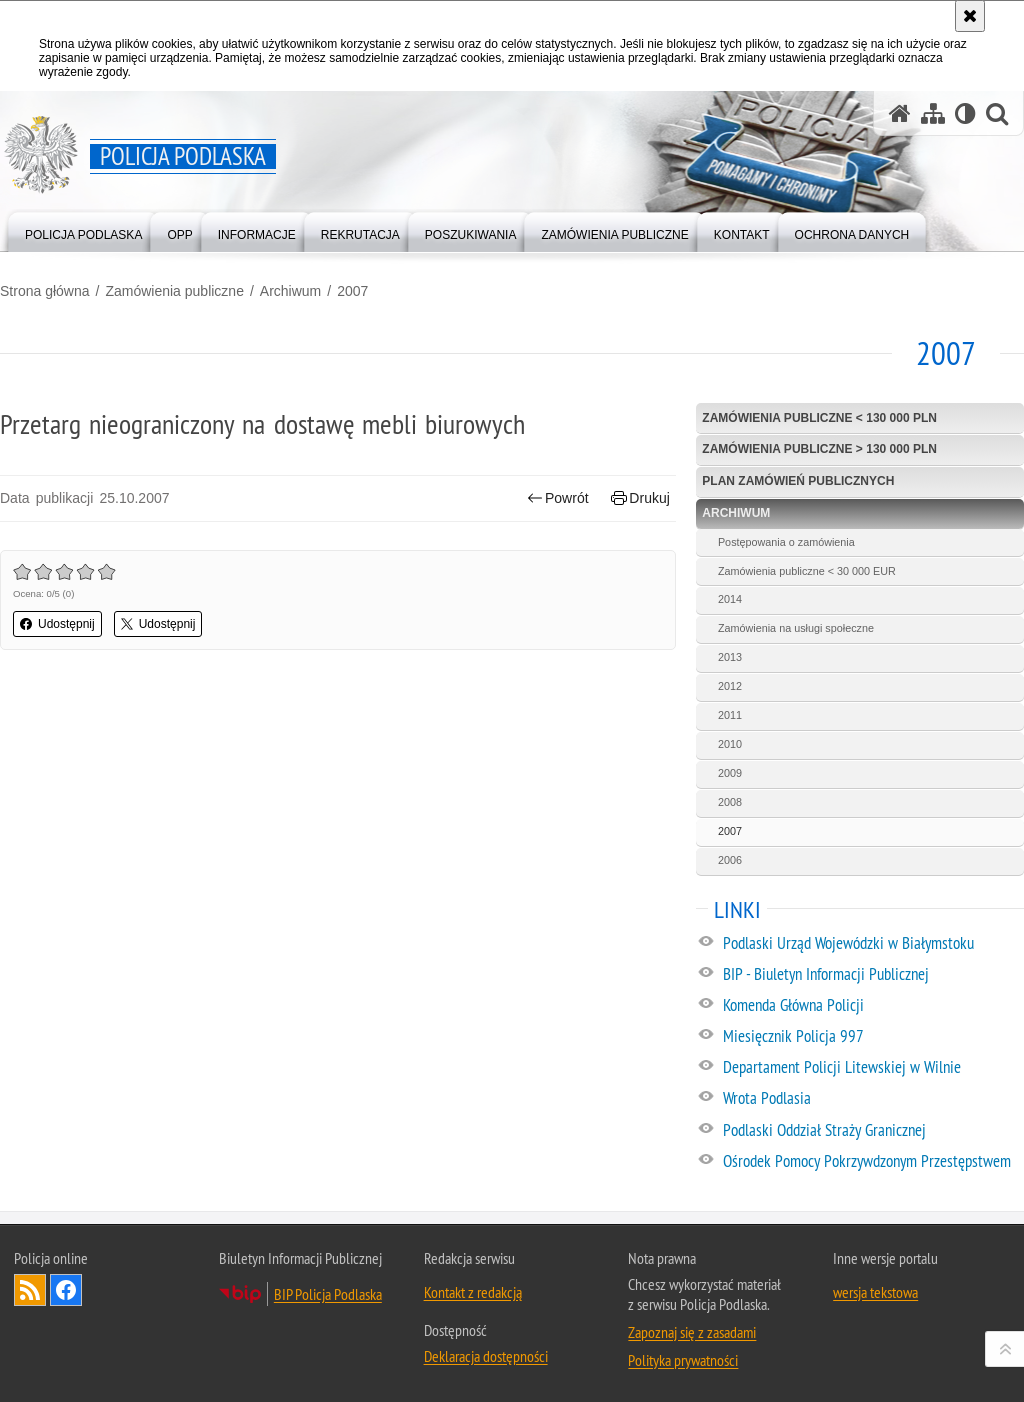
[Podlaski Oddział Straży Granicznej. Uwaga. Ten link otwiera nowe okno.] (872, 1131)
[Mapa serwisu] (933, 113)
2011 (730, 715)
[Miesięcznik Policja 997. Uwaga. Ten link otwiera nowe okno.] (872, 1037)
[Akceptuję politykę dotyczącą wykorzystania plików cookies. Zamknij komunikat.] (970, 16)
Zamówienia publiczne (174, 291)
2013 (730, 657)
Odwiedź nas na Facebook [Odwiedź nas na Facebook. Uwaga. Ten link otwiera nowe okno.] (66, 1290)
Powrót (558, 498)
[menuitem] (83, 230)
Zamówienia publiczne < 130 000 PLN (819, 418)
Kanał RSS (30, 1290)
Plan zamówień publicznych (798, 481)
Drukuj (640, 498)
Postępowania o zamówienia (786, 542)
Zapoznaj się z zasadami (692, 1332)
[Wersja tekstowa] (965, 113)
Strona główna (45, 291)
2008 (730, 802)
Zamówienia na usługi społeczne (796, 628)
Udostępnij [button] (57, 624)
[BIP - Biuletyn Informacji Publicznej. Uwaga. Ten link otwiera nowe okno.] (872, 975)
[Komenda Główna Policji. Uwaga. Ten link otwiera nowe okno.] (872, 1006)
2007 (352, 291)
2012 (730, 686)
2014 (730, 599)
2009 (730, 773)
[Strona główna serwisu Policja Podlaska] (900, 113)
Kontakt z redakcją (473, 1292)
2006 (730, 860)
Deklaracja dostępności (486, 1356)
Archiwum (290, 291)
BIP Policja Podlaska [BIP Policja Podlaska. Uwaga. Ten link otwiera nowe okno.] (328, 1294)
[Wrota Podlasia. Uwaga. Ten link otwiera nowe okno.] (872, 1099)
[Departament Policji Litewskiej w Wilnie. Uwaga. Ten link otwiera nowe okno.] (872, 1068)
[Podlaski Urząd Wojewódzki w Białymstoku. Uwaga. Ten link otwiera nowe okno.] (872, 944)
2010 (730, 744)
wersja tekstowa (875, 1292)
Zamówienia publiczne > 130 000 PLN (819, 449)
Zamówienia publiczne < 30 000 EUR (807, 571)
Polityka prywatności (683, 1360)
